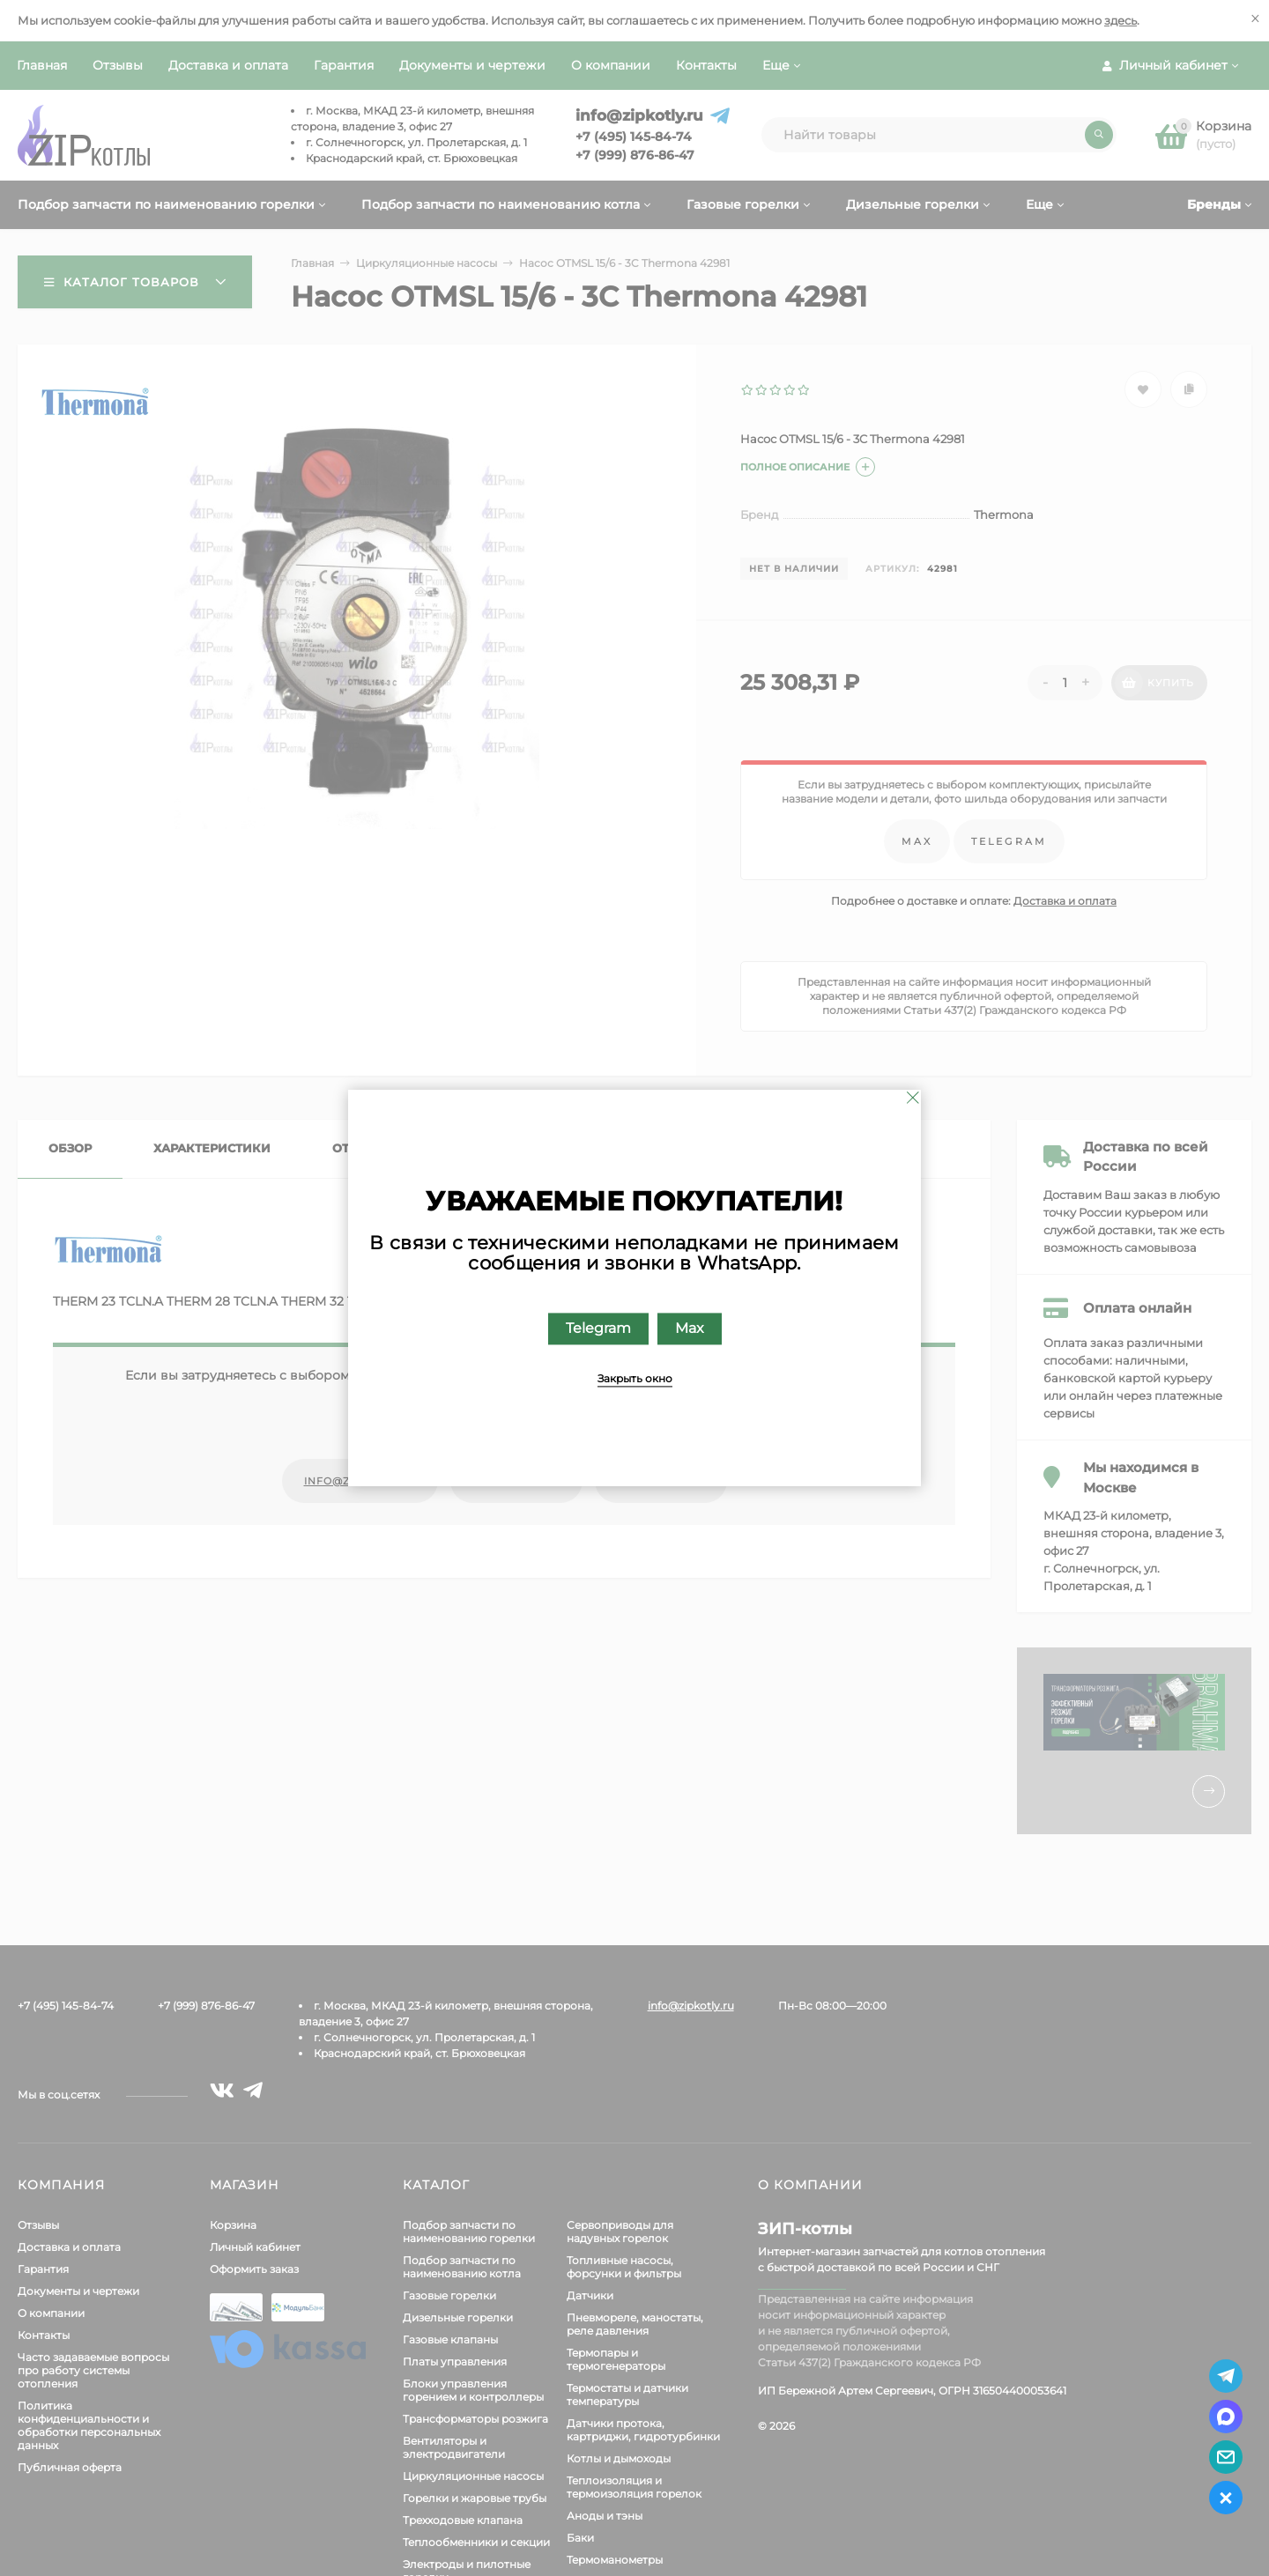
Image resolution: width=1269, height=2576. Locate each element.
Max (689, 1329)
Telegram (598, 1329)
